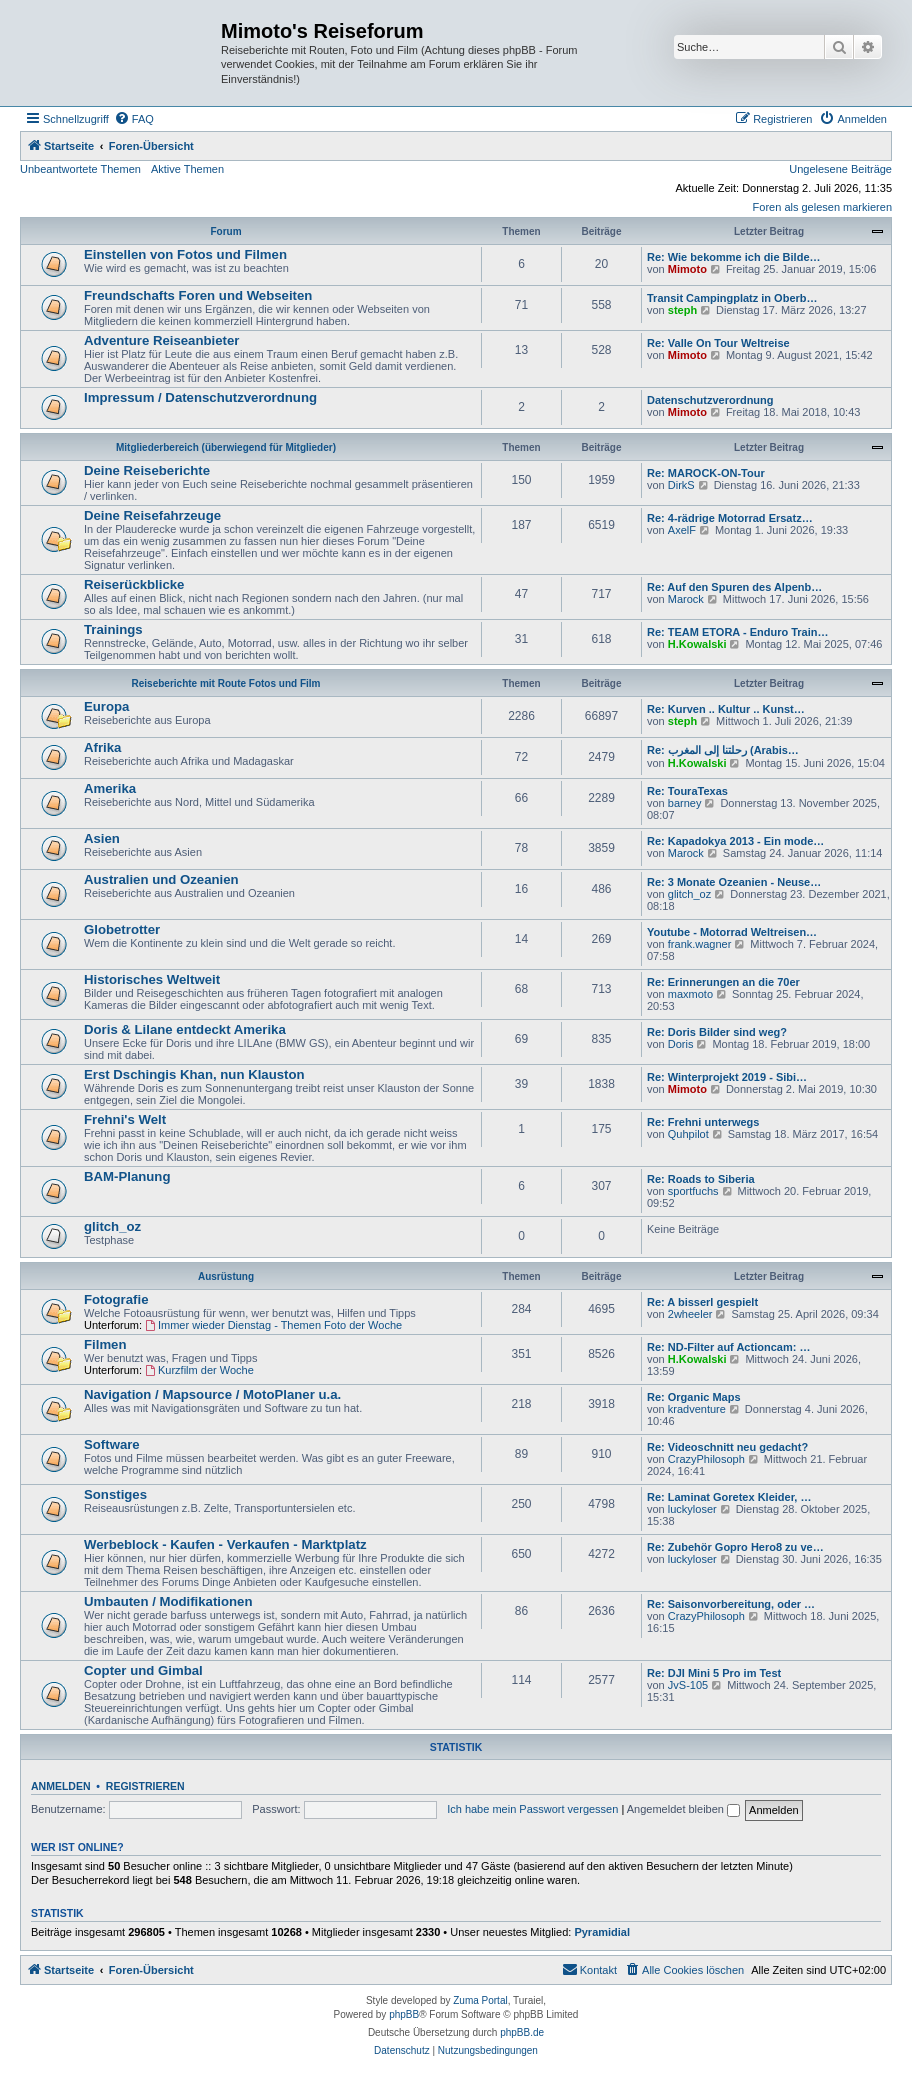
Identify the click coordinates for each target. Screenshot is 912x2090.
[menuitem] (134, 119)
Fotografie (116, 1299)
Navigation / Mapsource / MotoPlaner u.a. (212, 1394)
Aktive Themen (187, 169)
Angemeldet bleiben (683, 1809)
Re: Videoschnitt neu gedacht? (727, 1447)
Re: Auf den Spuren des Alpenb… (734, 587)
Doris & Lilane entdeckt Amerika (185, 1029)
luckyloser (692, 1509)
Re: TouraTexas (687, 791)
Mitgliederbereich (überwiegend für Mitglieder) (226, 447)
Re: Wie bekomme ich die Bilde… (734, 257)
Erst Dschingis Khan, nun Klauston (194, 1074)
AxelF (682, 530)
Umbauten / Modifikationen (168, 1601)
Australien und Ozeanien (161, 879)
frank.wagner (700, 944)
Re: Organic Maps (694, 1397)
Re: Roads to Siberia (701, 1179)
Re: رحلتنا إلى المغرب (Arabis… (723, 750)
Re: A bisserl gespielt (702, 1302)
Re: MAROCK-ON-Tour (706, 473)
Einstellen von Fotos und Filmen (185, 254)
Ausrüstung (226, 1276)
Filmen (105, 1344)
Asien (102, 838)
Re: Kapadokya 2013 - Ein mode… (735, 841)
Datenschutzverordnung (710, 400)
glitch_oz (689, 894)
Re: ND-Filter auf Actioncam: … (728, 1347)
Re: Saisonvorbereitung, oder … (731, 1604)
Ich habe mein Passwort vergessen (532, 1809)
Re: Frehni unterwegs (703, 1122)
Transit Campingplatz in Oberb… (732, 298)
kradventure (697, 1409)
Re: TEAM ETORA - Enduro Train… (738, 632)
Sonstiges (115, 1494)
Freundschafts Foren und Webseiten (198, 295)
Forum (225, 231)
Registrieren (145, 1786)
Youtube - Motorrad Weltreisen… (732, 932)
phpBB (404, 2014)
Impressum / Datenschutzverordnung (200, 397)
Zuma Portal (480, 2000)
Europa (106, 706)
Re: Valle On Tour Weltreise (718, 343)
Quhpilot (688, 1134)
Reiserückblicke (134, 584)
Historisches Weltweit (152, 979)
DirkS (681, 485)
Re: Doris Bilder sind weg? (717, 1032)
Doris (681, 1044)
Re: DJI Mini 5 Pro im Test (714, 1673)
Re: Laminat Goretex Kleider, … (729, 1497)
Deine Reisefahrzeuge (152, 515)
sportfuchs (693, 1191)
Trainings (113, 629)
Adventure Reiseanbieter (161, 340)
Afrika (102, 747)
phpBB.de (522, 2032)
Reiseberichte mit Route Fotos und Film (226, 683)
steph (682, 310)
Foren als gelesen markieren (822, 207)
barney (685, 803)
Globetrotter (122, 929)
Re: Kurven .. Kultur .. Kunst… (726, 709)
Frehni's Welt (125, 1119)
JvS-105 (688, 1685)
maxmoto (690, 994)
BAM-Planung (127, 1176)
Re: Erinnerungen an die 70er (723, 982)
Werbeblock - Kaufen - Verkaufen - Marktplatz (225, 1544)
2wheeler (690, 1314)
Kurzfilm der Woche (199, 1370)
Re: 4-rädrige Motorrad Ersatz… (730, 518)
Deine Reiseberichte (147, 470)
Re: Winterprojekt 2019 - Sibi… (727, 1077)
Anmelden (61, 1786)
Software (112, 1444)
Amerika (110, 788)
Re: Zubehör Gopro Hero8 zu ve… (735, 1547)
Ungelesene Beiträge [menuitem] (840, 169)
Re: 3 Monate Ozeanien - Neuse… (734, 882)
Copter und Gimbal (143, 1670)
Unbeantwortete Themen (80, 169)
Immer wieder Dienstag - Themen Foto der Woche (273, 1325)
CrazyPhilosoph (706, 1459)
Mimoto (687, 269)
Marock (686, 599)
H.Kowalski (697, 644)
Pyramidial (602, 1932)
